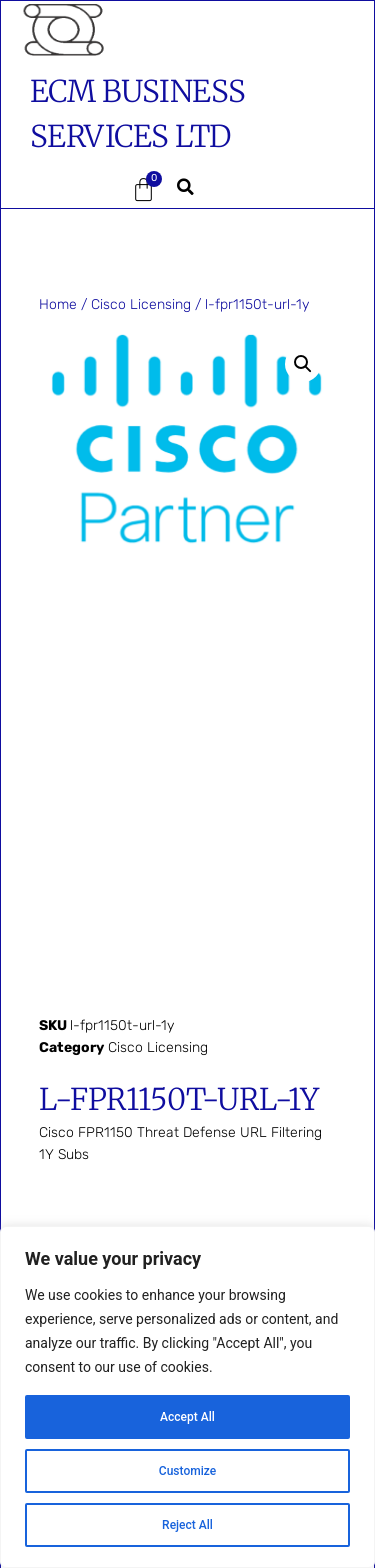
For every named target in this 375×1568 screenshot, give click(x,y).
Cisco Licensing (141, 304)
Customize (187, 1471)
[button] (60, 190)
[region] (187, 1397)
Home (58, 304)
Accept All (188, 1417)
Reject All (187, 1525)
